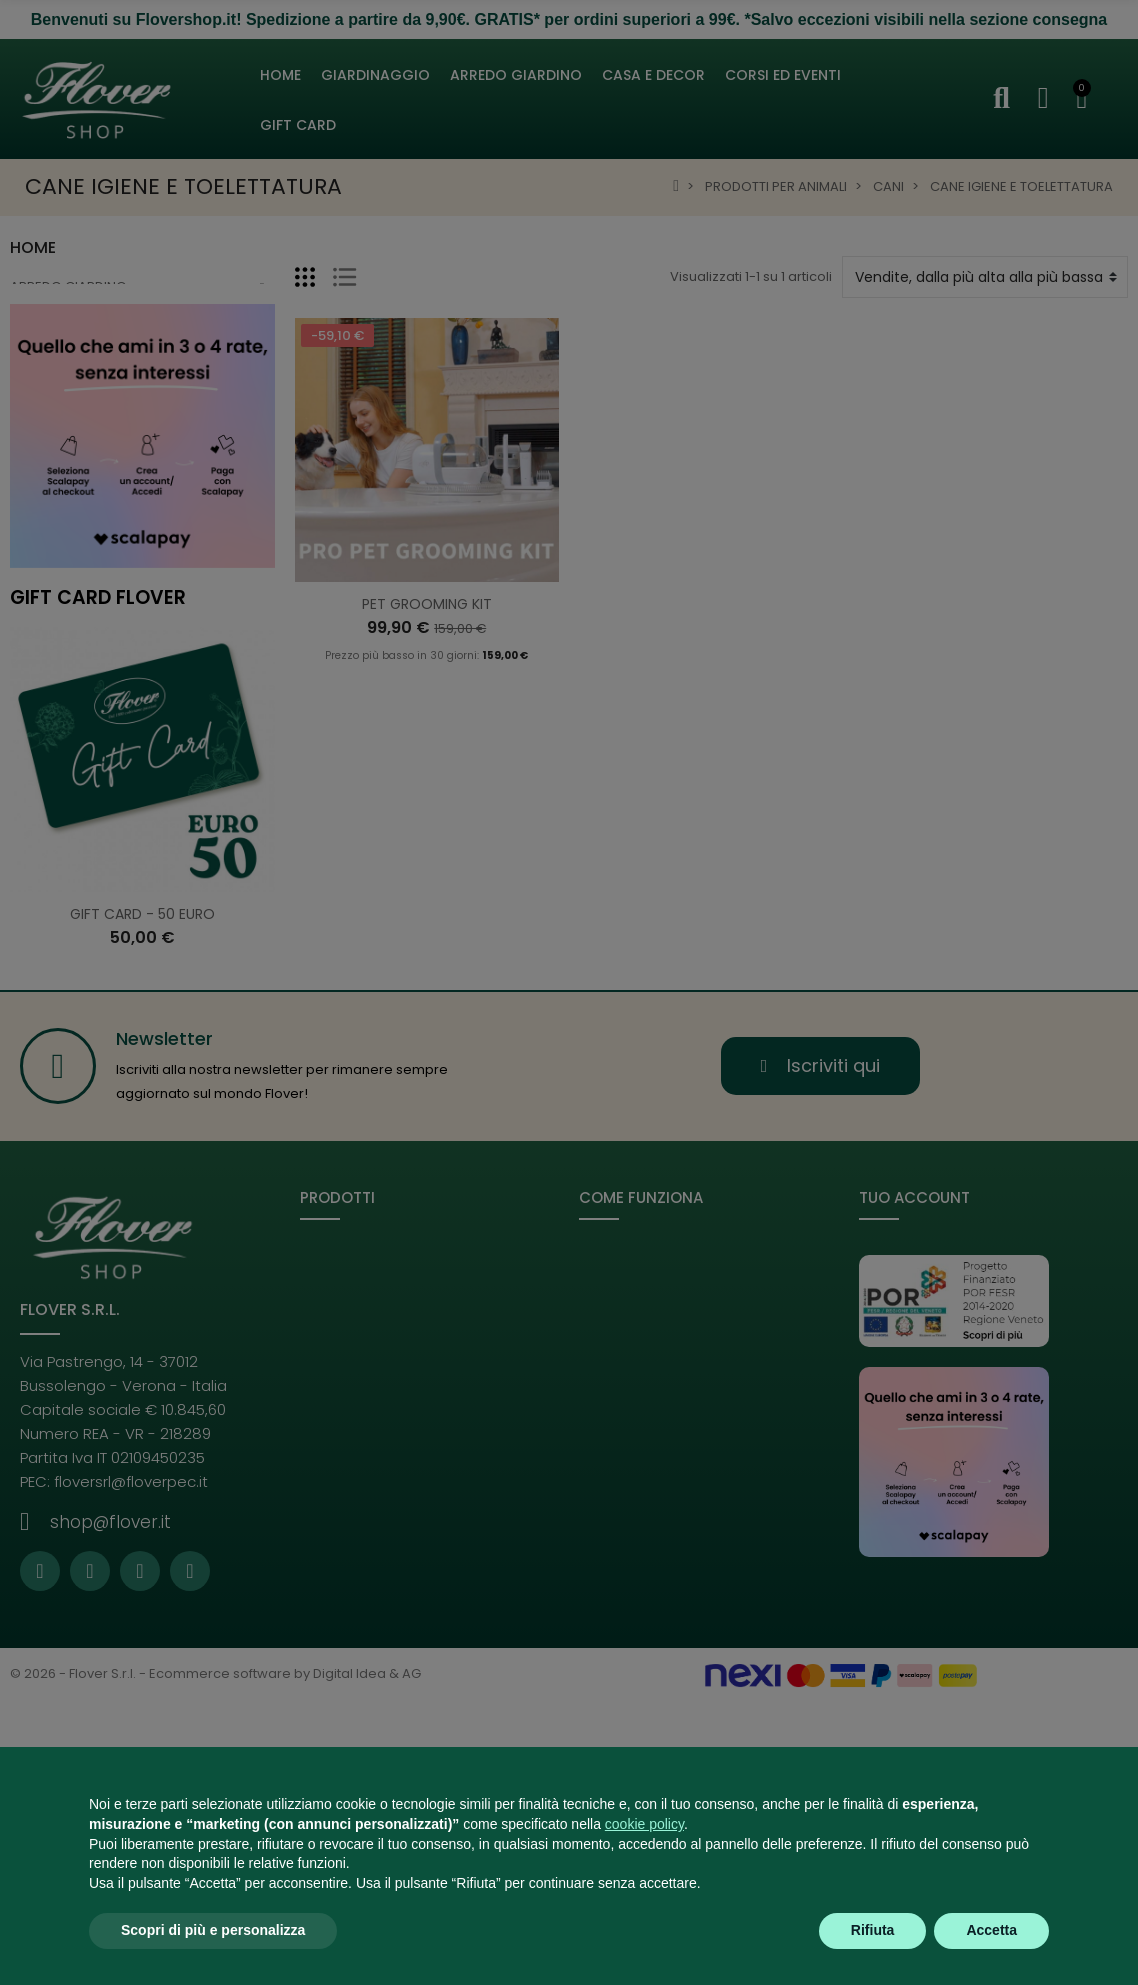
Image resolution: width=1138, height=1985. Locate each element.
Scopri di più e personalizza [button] (213, 1930)
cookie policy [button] (644, 1824)
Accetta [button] (991, 1930)
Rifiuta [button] (873, 1930)
